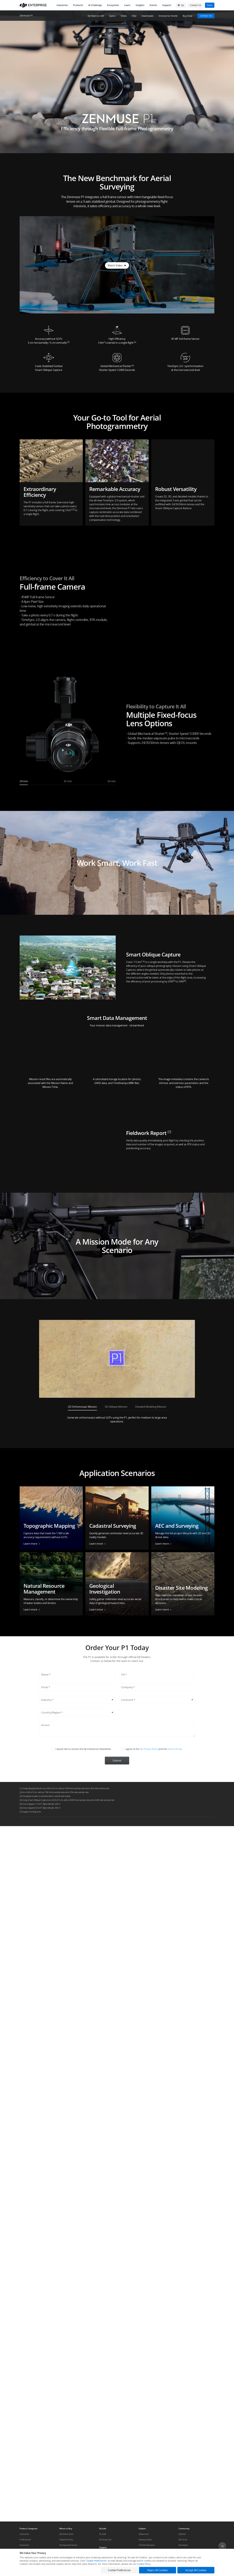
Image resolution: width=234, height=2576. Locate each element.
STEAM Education (147, 2545)
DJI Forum (183, 2539)
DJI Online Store (66, 2534)
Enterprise (24, 2545)
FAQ (134, 15)
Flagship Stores (66, 2539)
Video (124, 15)
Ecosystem (113, 5)
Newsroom (144, 2534)
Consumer (24, 2534)
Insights (140, 5)
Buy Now (187, 15)
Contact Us (206, 15)
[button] (117, 81)
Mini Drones (144, 2550)
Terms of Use (175, 1748)
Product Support (106, 2553)
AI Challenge (95, 5)
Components (25, 2550)
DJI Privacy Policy (149, 1748)
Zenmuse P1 (26, 15)
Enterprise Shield (168, 15)
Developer (183, 2545)
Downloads (148, 15)
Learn (127, 5)
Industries (62, 5)
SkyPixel (182, 2534)
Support (166, 5)
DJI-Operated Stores (68, 2545)
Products (78, 5)
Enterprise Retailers (68, 2556)
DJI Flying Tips (105, 2539)
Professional (25, 2539)
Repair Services (106, 2558)
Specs (112, 15)
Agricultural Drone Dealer (71, 2561)
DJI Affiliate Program (148, 2561)
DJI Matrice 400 (96, 15)
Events (153, 5)
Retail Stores (65, 2550)
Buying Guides (145, 2539)
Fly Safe (102, 2534)
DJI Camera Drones (147, 2556)
